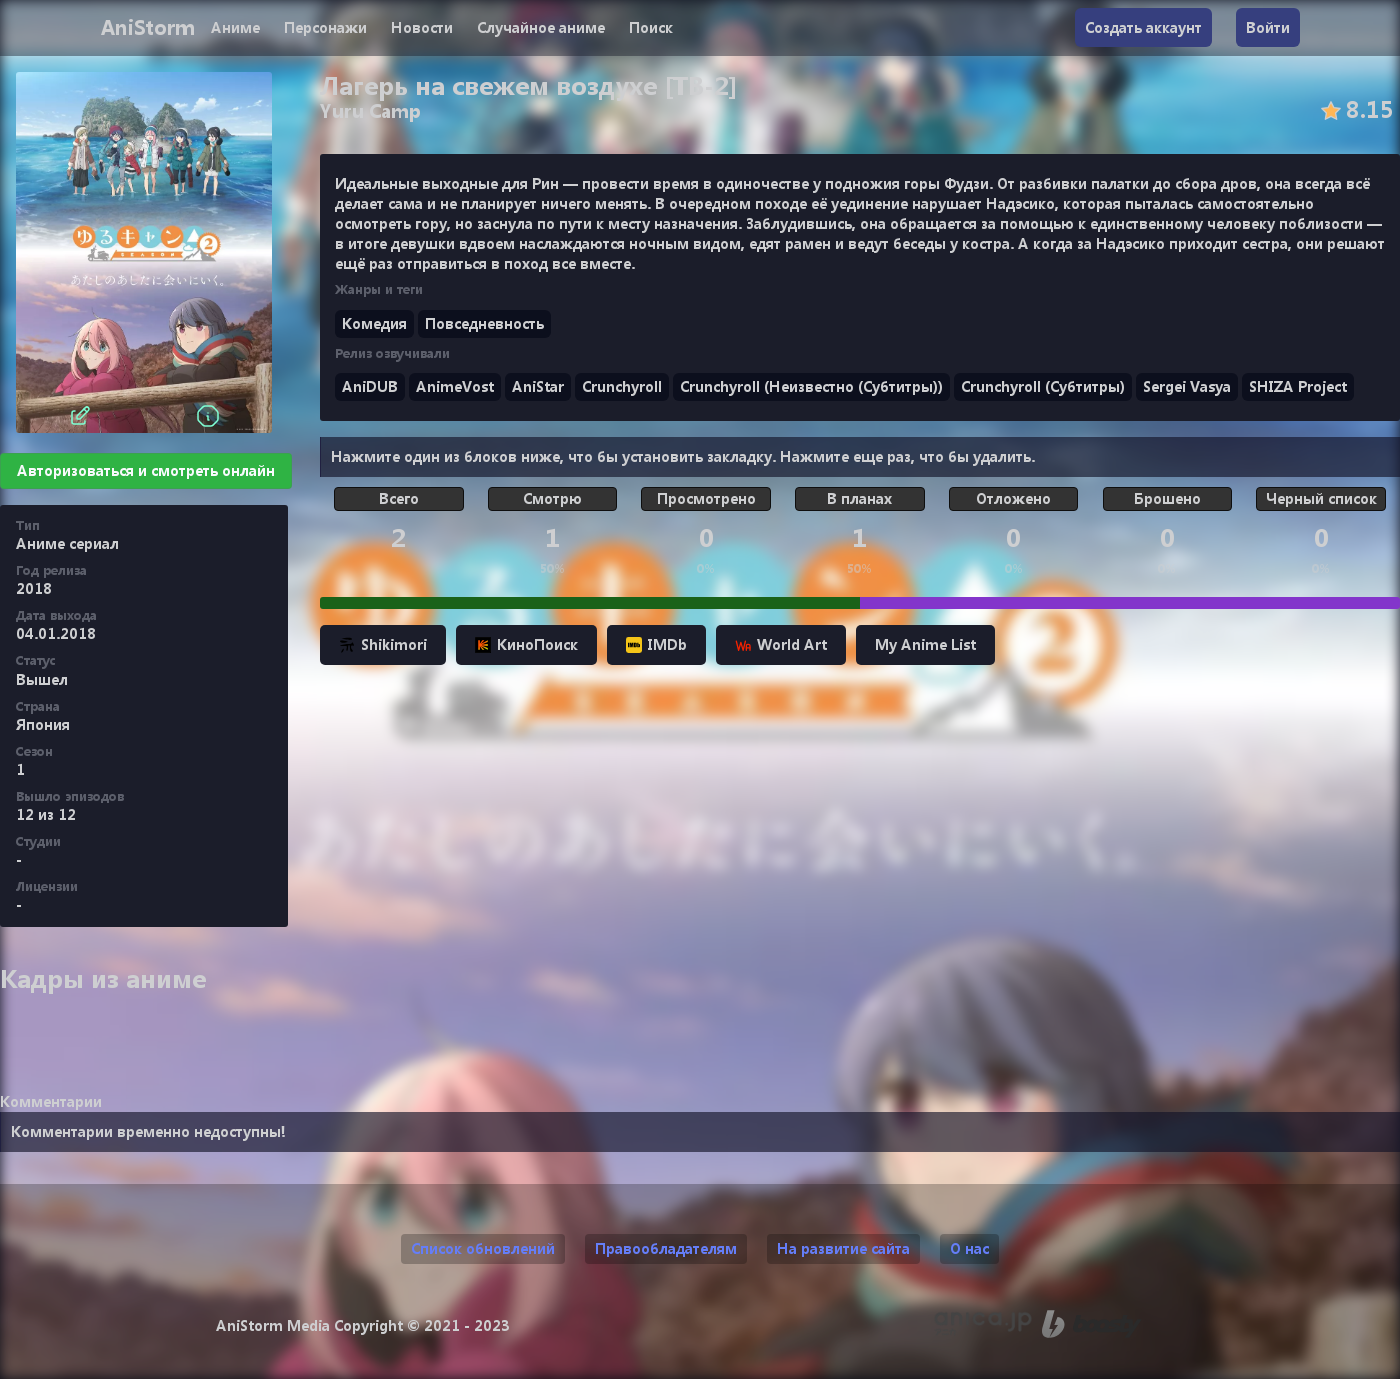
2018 (34, 588)
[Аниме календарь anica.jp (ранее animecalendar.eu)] (983, 1324)
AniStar (538, 386)
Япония (43, 724)
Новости (422, 27)
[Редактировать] (80, 416)
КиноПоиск (526, 644)
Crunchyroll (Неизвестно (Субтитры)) (811, 386)
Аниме (235, 27)
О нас (969, 1248)
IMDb (656, 644)
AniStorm (147, 27)
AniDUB (370, 386)
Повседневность (484, 323)
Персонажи (325, 27)
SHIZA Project (1298, 386)
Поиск (651, 27)
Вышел (42, 679)
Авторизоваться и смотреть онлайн (146, 470)
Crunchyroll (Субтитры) (1043, 386)
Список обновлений (483, 1248)
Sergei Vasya (1187, 386)
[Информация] (208, 416)
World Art (781, 644)
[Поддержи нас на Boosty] (1092, 1324)
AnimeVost (455, 386)
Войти (1268, 27)
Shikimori (383, 644)
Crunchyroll (622, 386)
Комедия (374, 323)
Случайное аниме (541, 27)
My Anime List (925, 644)
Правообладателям (666, 1248)
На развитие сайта (843, 1248)
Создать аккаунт (1143, 27)
